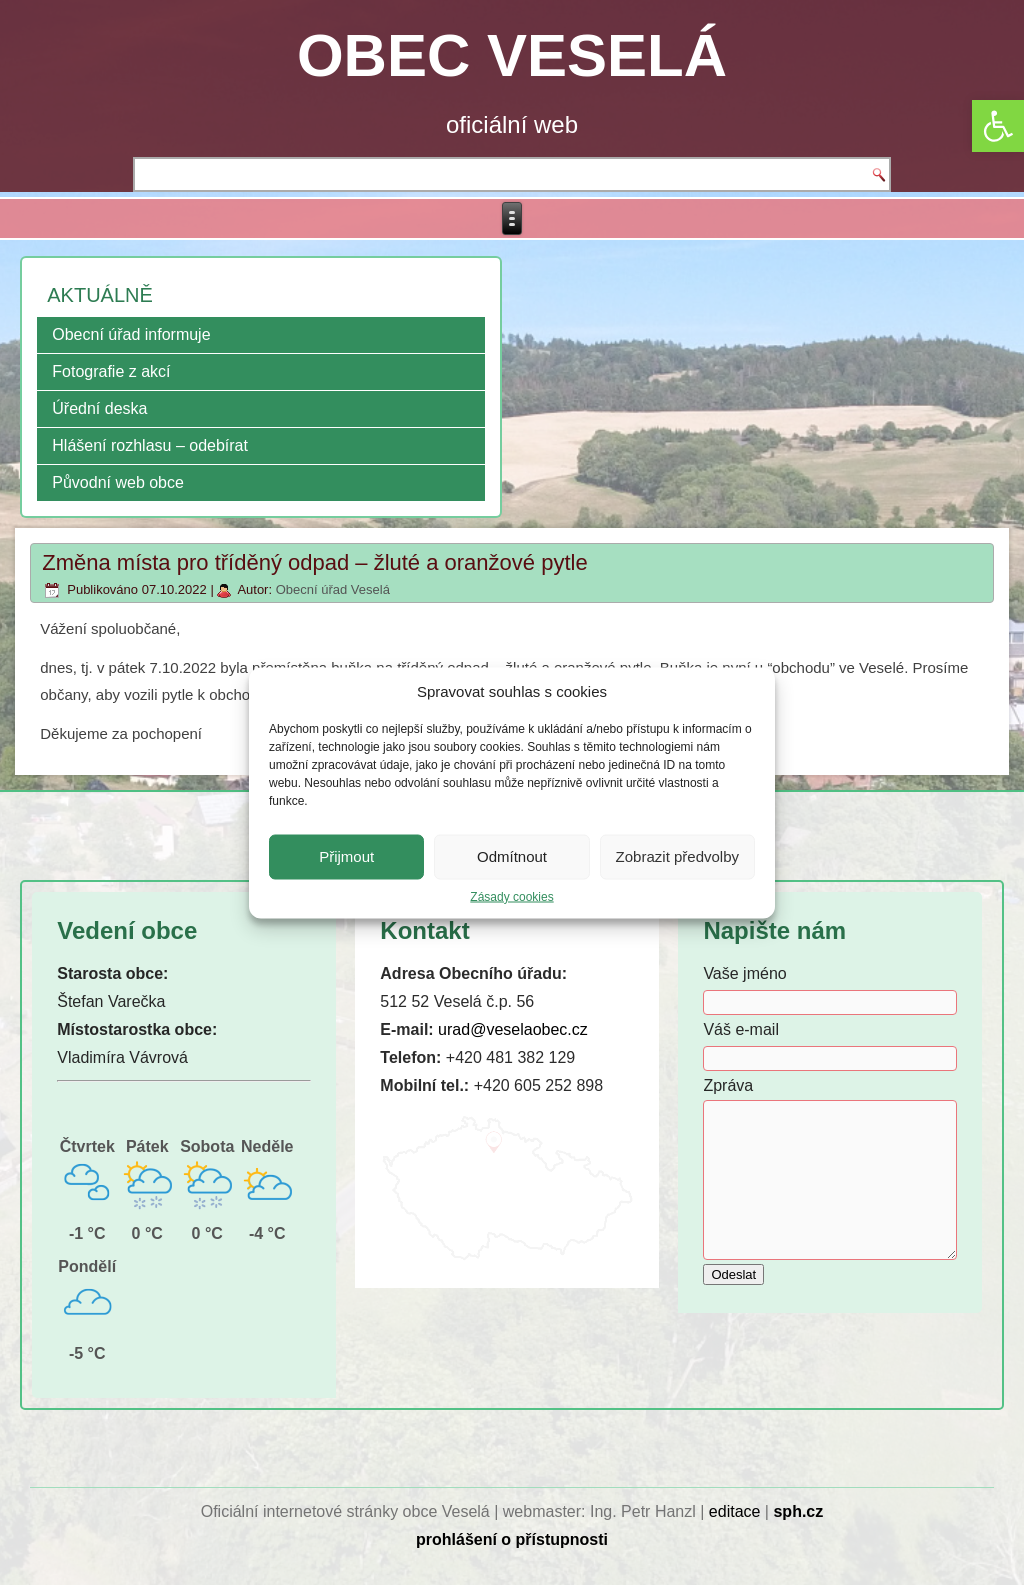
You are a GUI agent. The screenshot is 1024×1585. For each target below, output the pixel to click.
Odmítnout (512, 856)
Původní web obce (118, 482)
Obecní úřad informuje (131, 334)
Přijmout (346, 856)
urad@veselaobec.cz (513, 1029)
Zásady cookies (511, 896)
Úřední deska (99, 408)
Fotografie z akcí (111, 371)
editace (735, 1511)
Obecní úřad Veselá (333, 589)
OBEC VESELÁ (512, 55)
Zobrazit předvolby (677, 856)
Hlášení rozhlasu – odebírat (150, 445)
